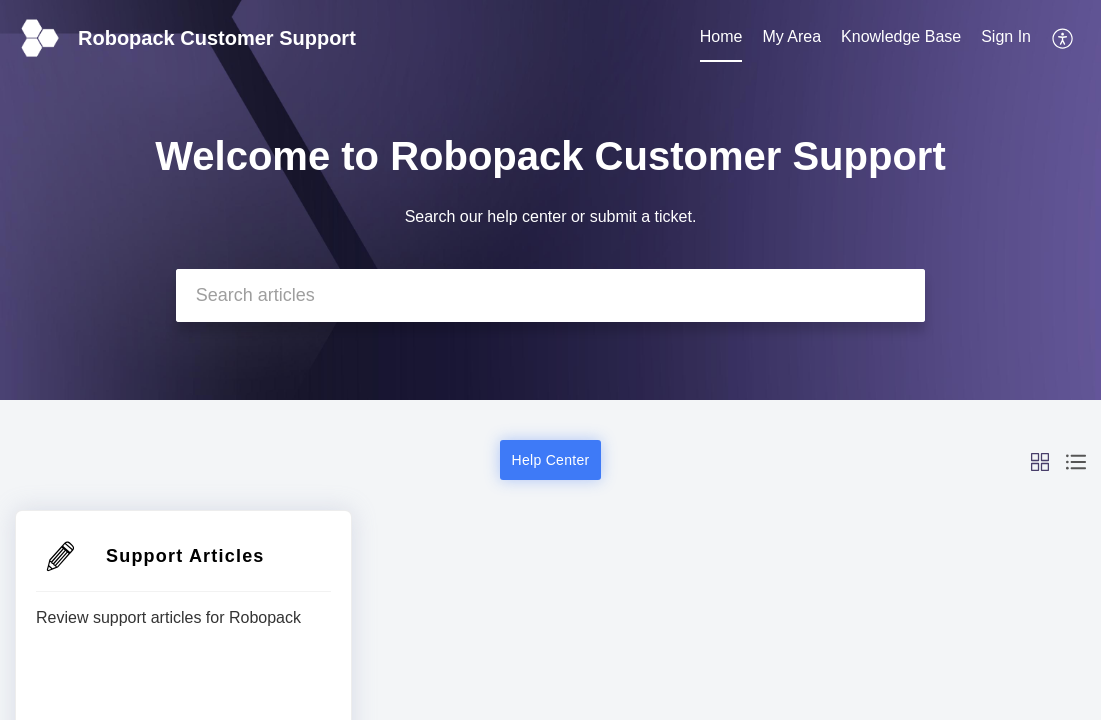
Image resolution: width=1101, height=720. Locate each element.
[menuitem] (721, 38)
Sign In (1006, 36)
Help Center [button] (550, 460)
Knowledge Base (901, 36)
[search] (551, 295)
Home (721, 36)
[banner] (550, 200)
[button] (1063, 38)
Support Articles (185, 556)
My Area (791, 36)
